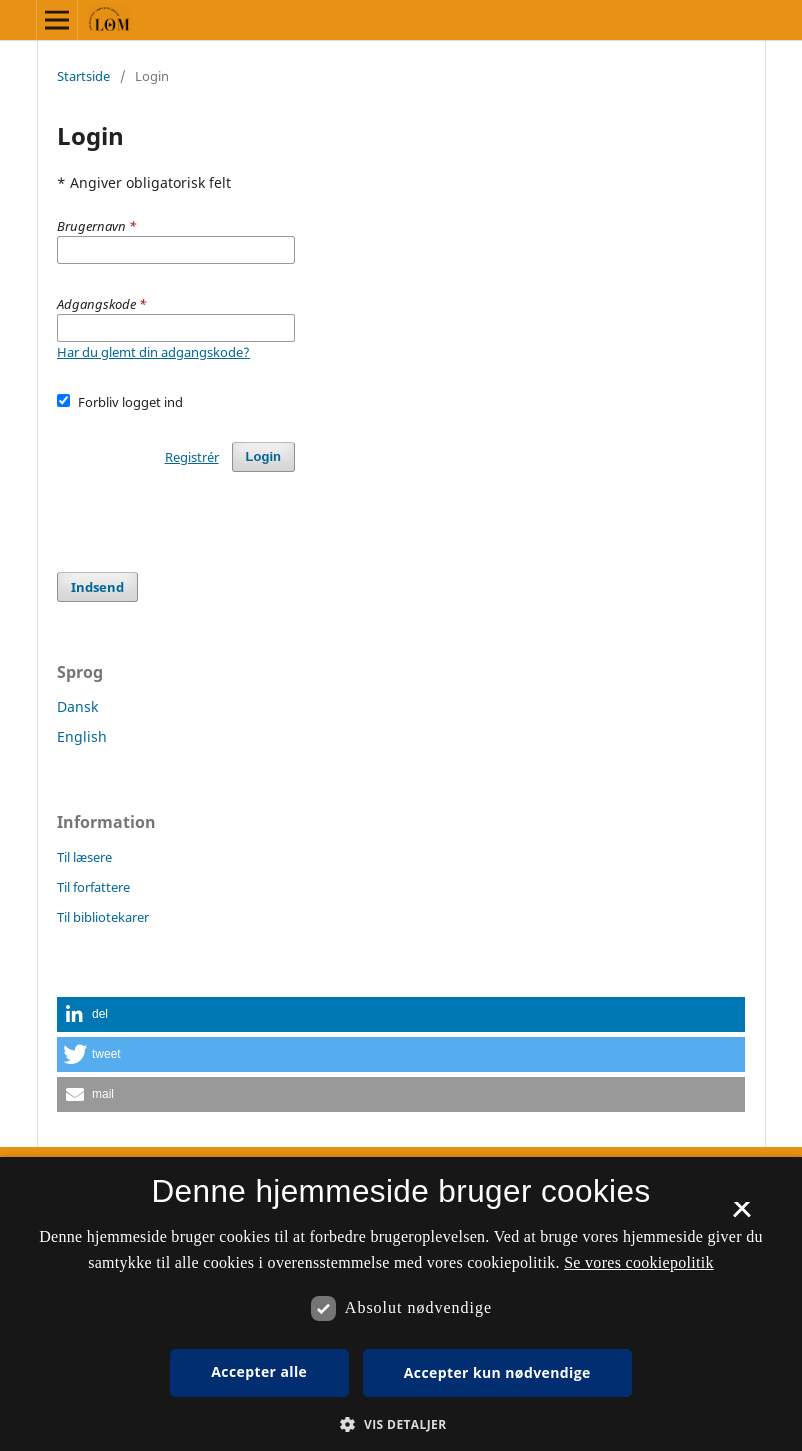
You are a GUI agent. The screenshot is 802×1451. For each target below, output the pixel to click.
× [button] (741, 1216)
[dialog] (401, 1304)
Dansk (77, 706)
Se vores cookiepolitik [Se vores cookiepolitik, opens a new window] (639, 1262)
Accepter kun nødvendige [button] (497, 1372)
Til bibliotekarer (103, 917)
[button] (401, 1014)
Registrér (192, 457)
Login (263, 456)
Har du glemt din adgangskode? (153, 352)
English (82, 736)
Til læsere (84, 857)
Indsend (97, 587)
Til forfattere (93, 887)
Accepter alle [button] (259, 1371)
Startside (83, 76)
